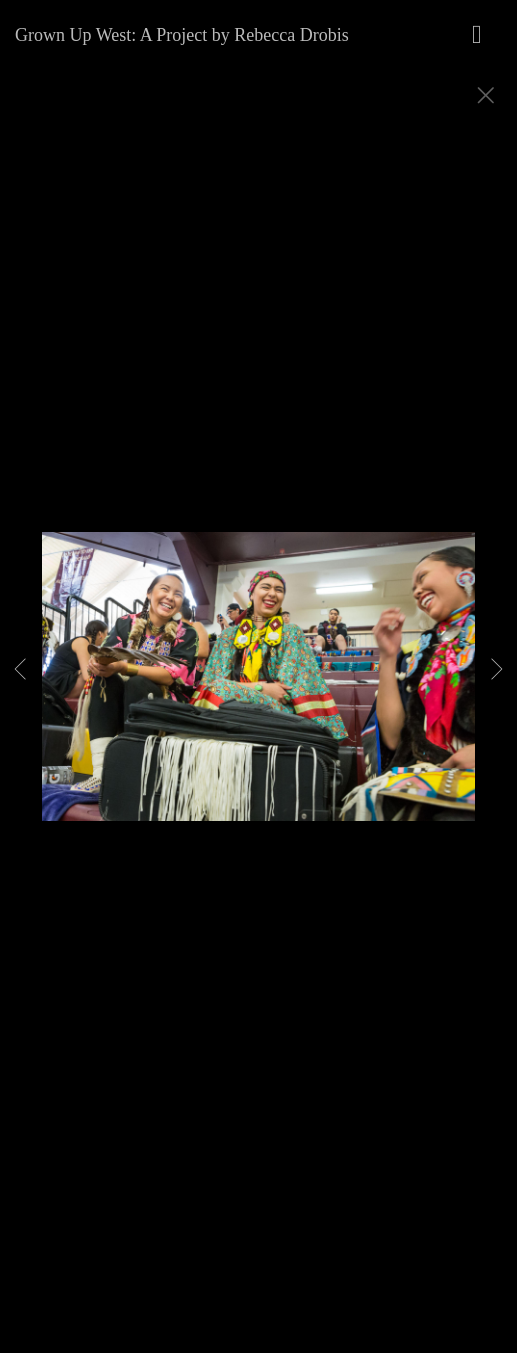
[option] (258, 701)
